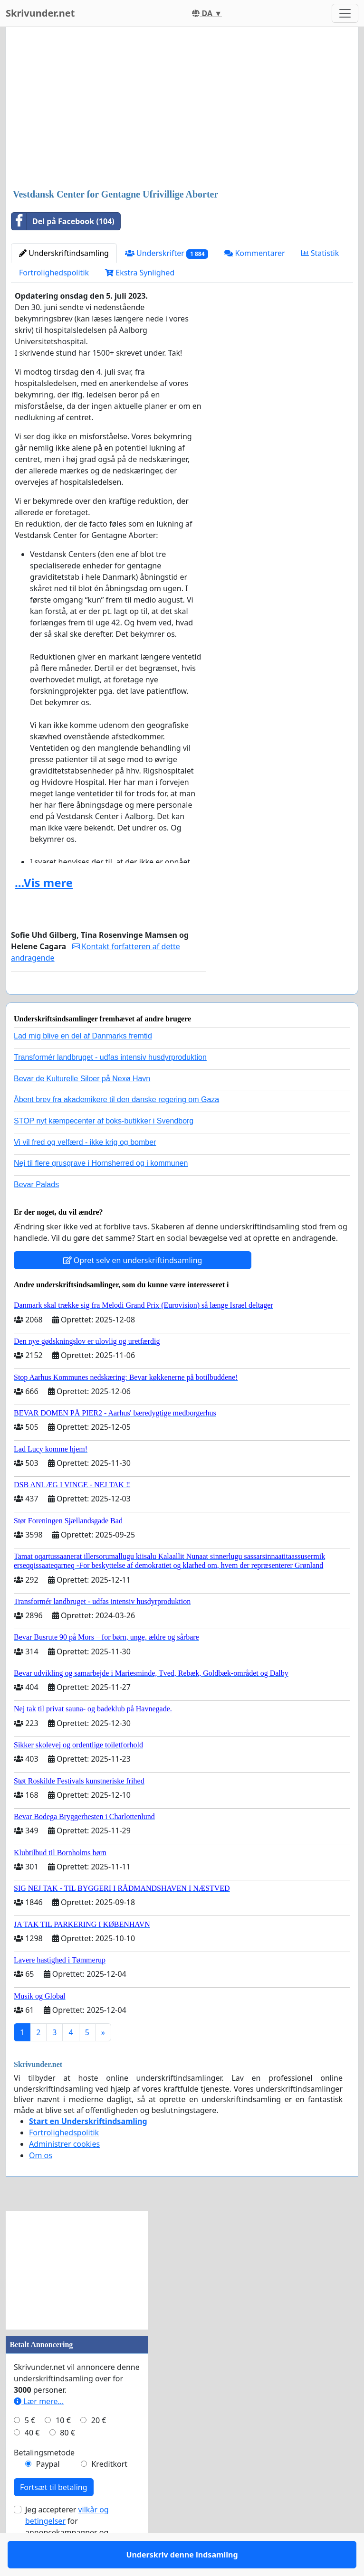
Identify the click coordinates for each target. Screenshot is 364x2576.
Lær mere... (39, 2429)
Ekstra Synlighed (139, 272)
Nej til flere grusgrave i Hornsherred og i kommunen (101, 1191)
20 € (98, 2448)
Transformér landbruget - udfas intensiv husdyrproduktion (110, 1085)
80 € (67, 2460)
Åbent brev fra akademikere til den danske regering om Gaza (116, 1127)
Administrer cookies (64, 2171)
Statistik (320, 253)
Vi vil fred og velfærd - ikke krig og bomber (85, 1170)
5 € (30, 2448)
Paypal (48, 2491)
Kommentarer (254, 253)
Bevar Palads (36, 1212)
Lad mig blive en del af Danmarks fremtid (83, 1063)
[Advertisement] (182, 108)
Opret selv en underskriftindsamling (132, 1288)
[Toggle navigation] (345, 13)
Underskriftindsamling (64, 253)
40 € (32, 2460)
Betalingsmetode (44, 2480)
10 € (63, 2448)
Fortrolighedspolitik (54, 272)
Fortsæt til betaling (53, 2515)
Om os (40, 2183)
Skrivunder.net (40, 13)
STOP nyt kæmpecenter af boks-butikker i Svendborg (103, 1148)
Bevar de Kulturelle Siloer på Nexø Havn (82, 1106)
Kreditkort (109, 2491)
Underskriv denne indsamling (108, 1000)
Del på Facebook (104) (63, 221)
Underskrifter (166, 253)
